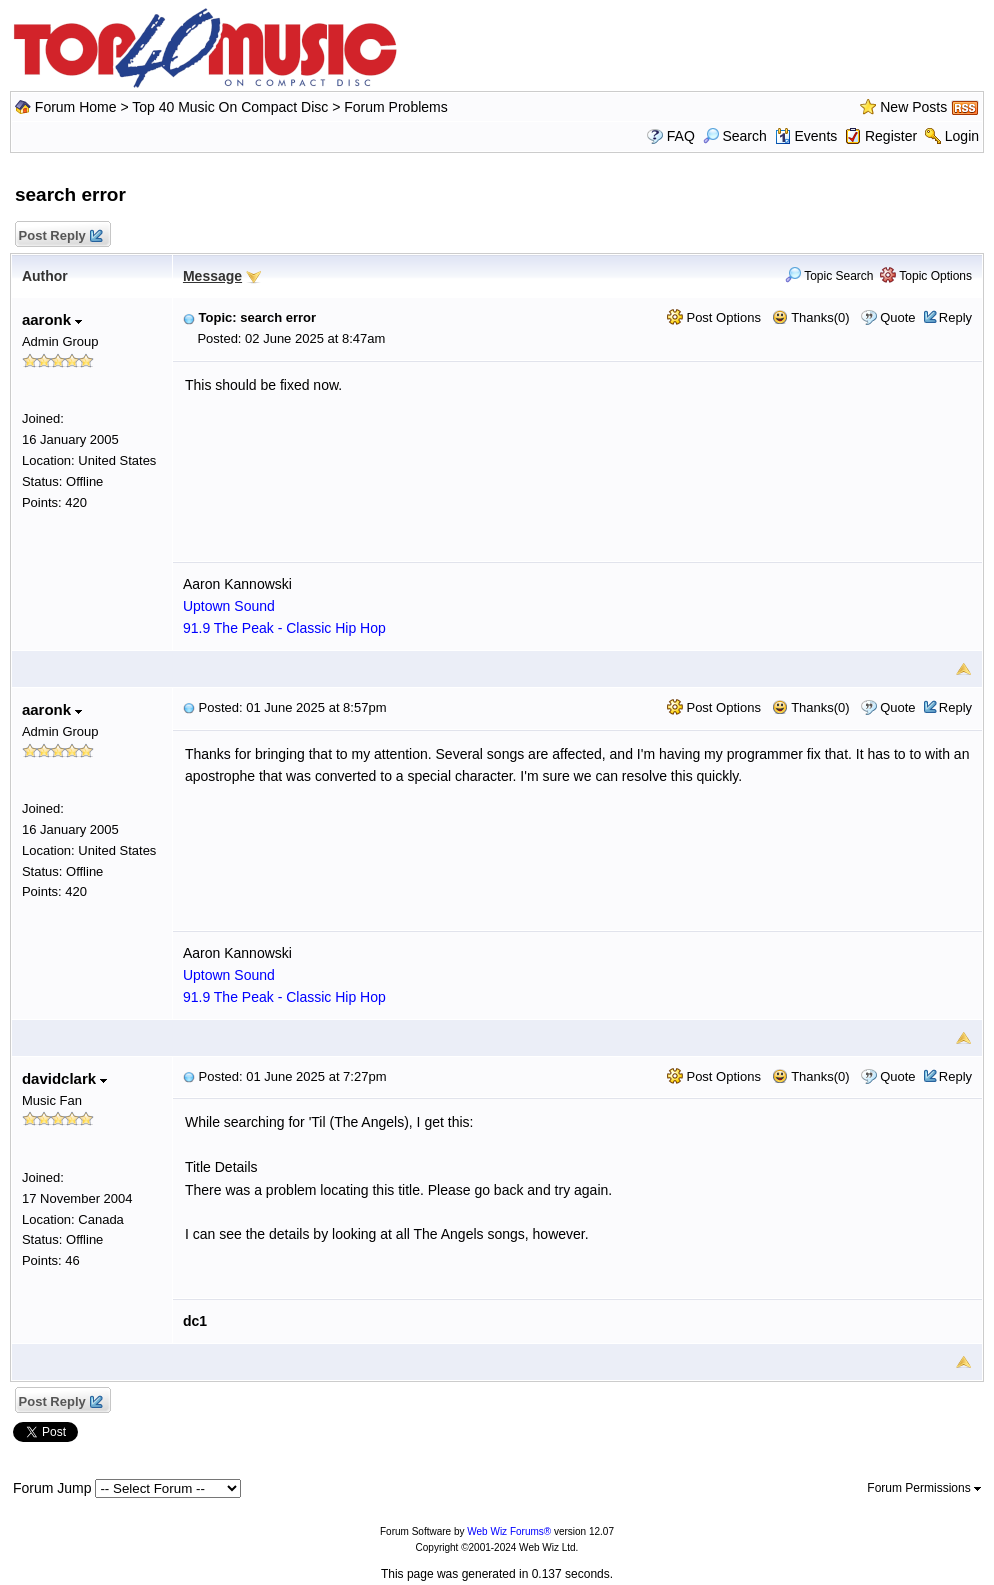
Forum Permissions (924, 1488)
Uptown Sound (229, 606)
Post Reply (60, 236)
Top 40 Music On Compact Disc (232, 107)
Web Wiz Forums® (509, 1531)
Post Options (714, 317)
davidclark (64, 1078)
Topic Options (926, 276)
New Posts (913, 107)
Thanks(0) (811, 317)
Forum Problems (395, 107)
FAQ (681, 136)
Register (891, 136)
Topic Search (829, 276)
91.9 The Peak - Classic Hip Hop (284, 628)
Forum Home (76, 107)
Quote (897, 317)
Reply (955, 317)
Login (962, 136)
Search (735, 136)
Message (212, 276)
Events (806, 136)
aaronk (52, 319)
